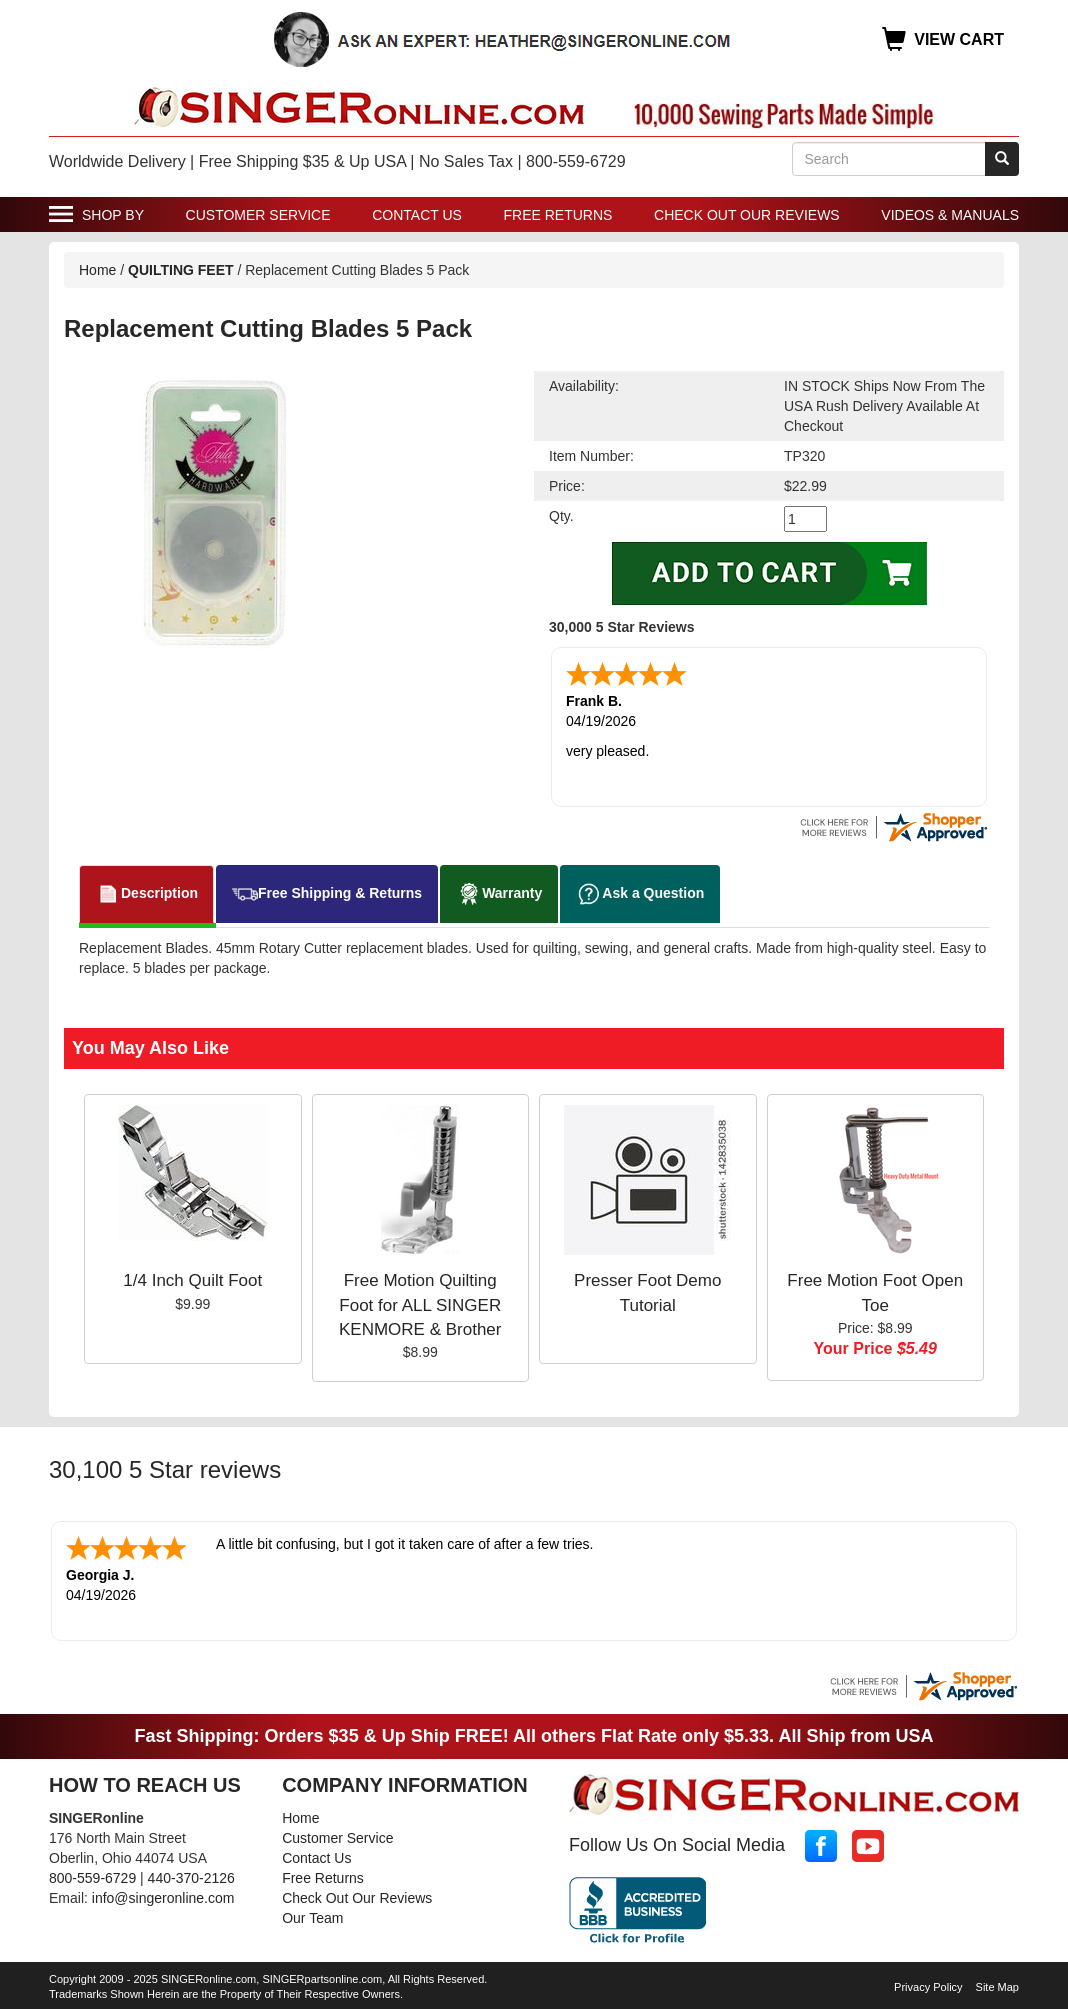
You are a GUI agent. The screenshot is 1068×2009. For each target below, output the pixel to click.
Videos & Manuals (950, 215)
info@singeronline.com (163, 1898)
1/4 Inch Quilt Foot (192, 1280)
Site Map (997, 1987)
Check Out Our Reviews (747, 215)
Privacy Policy (928, 1987)
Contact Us (417, 215)
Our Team (312, 1918)
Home (97, 270)
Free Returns (558, 215)
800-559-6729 (92, 1878)
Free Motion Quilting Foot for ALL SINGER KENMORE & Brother (420, 1305)
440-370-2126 (191, 1878)
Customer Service (258, 215)
